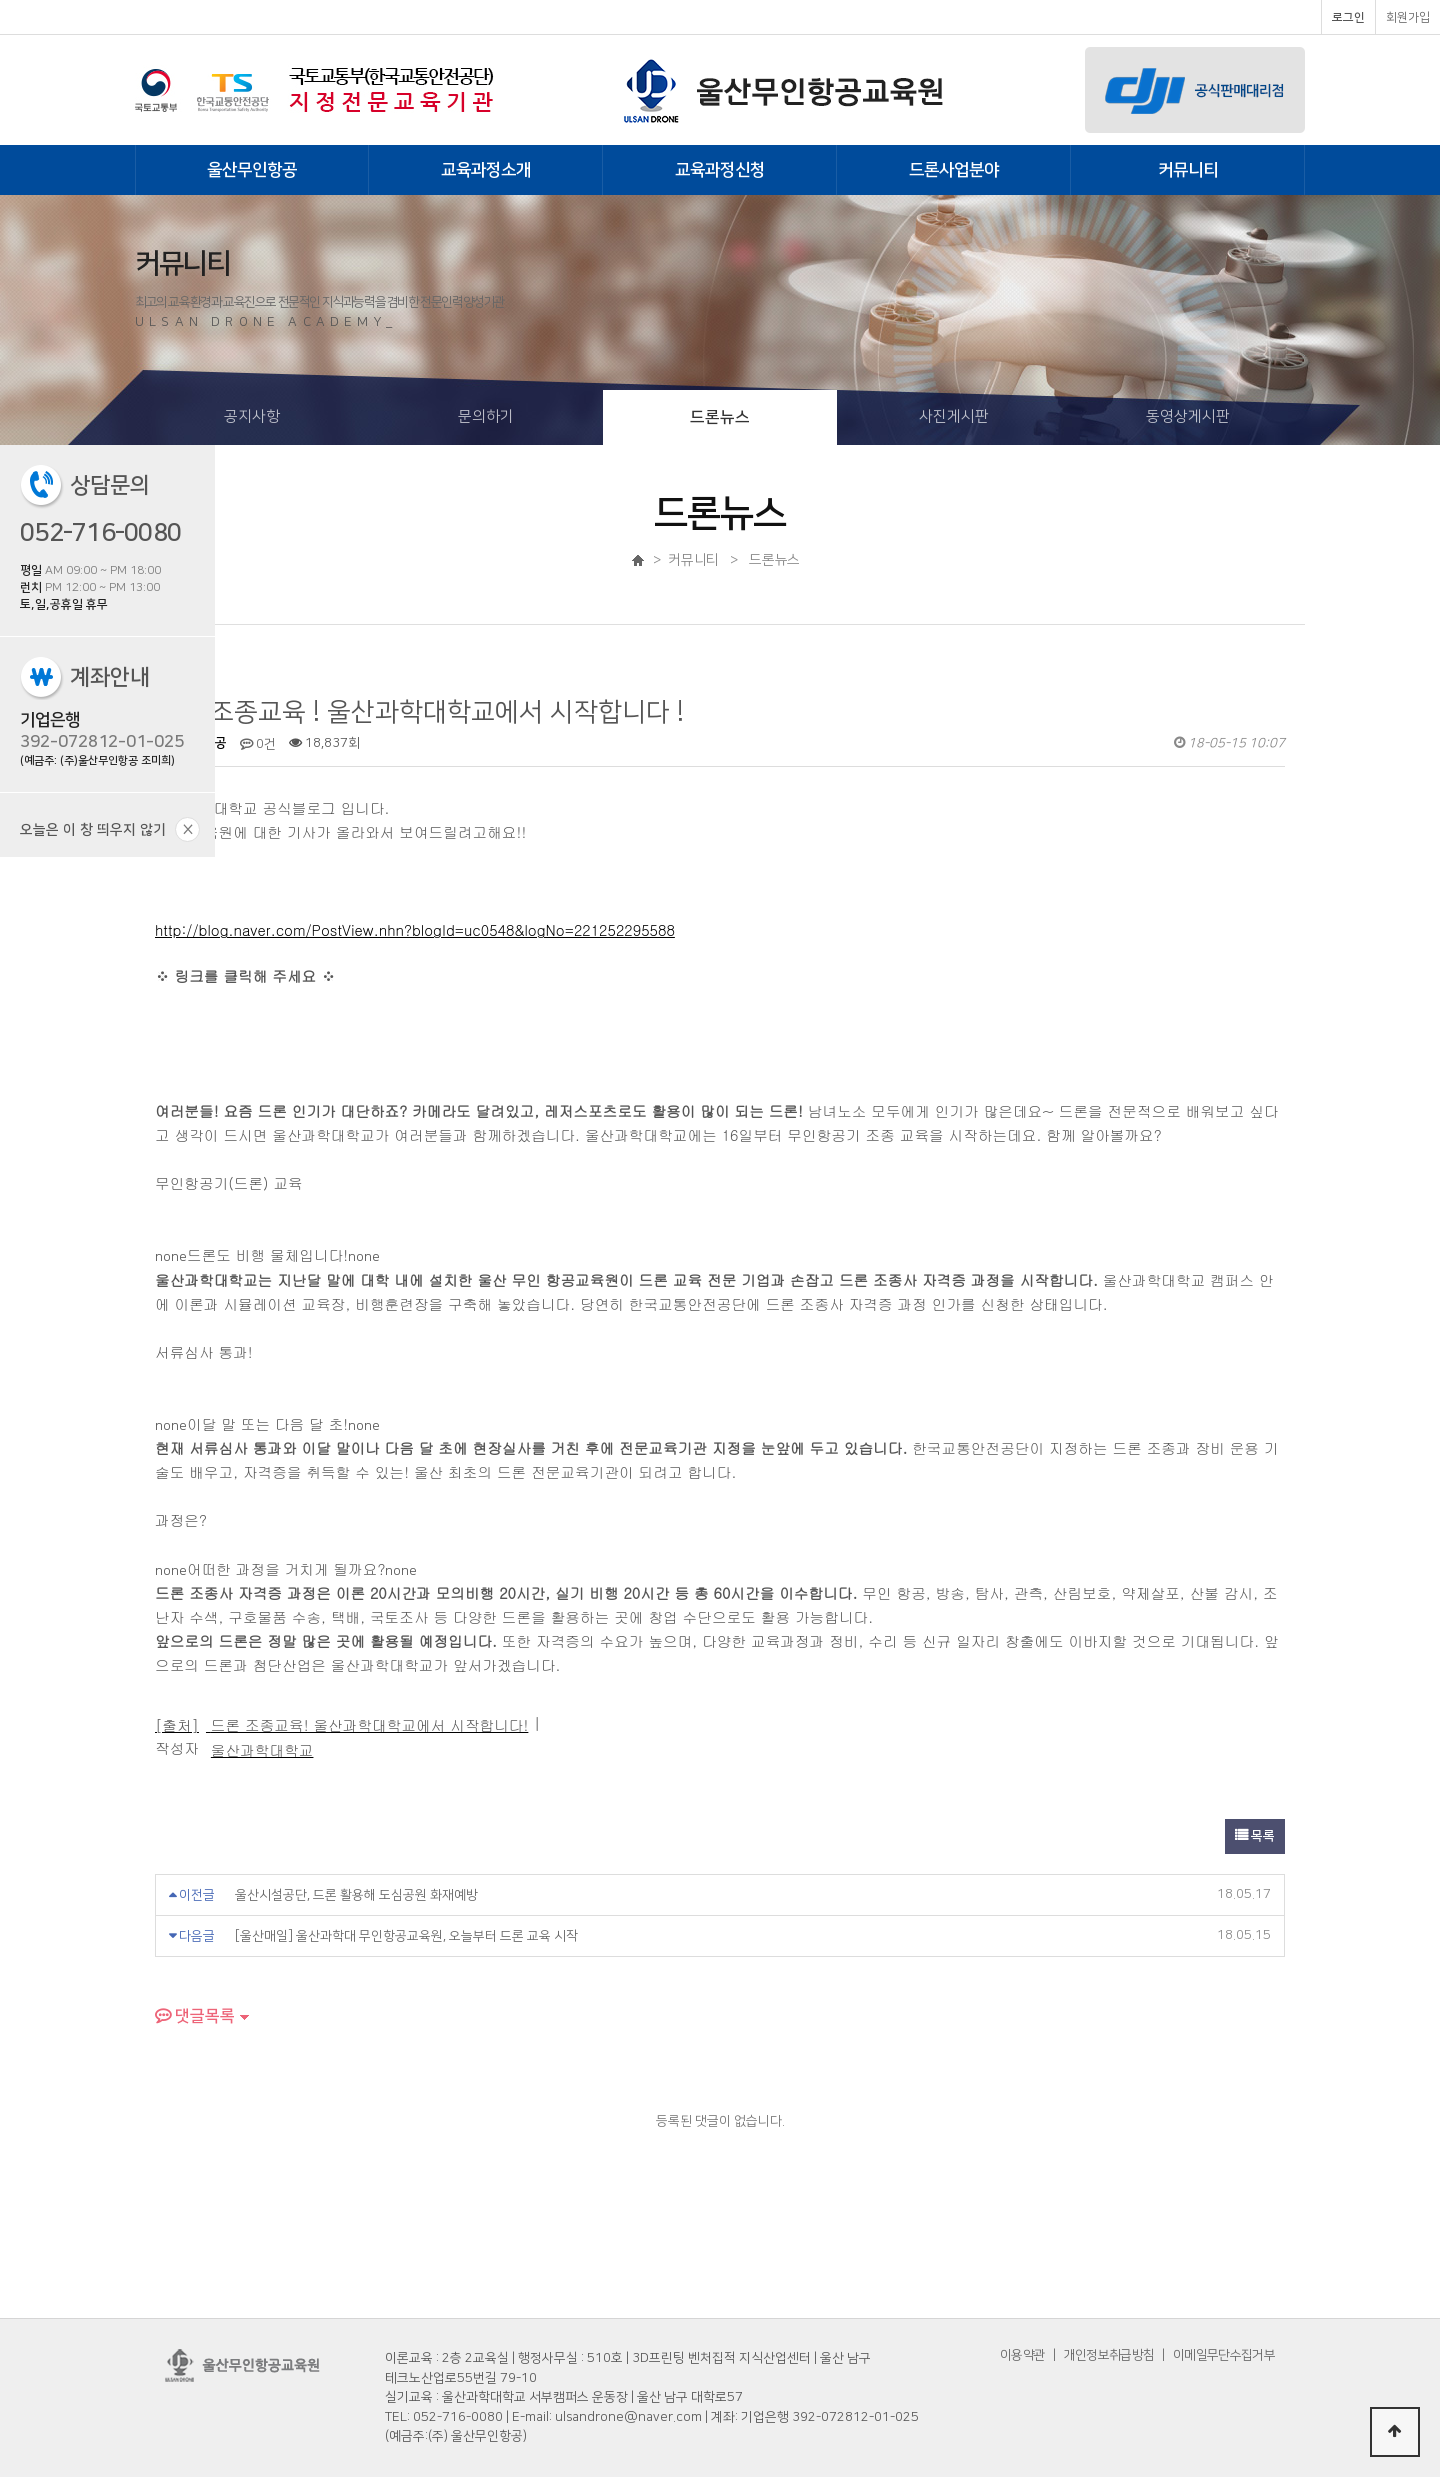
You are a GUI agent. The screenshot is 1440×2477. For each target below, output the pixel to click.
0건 (258, 744)
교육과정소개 (486, 170)
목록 (1255, 1836)
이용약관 (1022, 2355)
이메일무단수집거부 (1224, 2355)
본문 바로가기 (0, 0)
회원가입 (1408, 17)
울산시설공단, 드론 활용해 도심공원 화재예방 (356, 1895)
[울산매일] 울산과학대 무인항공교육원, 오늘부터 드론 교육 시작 (406, 1936)
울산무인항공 (252, 170)
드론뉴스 (720, 417)
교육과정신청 (720, 170)
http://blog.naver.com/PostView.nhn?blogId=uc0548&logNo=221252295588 (415, 929)
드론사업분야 (954, 170)
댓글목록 (195, 2016)
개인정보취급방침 (1109, 2355)
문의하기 (486, 416)
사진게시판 (954, 416)
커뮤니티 (1188, 170)
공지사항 (252, 416)
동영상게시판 (1188, 416)
